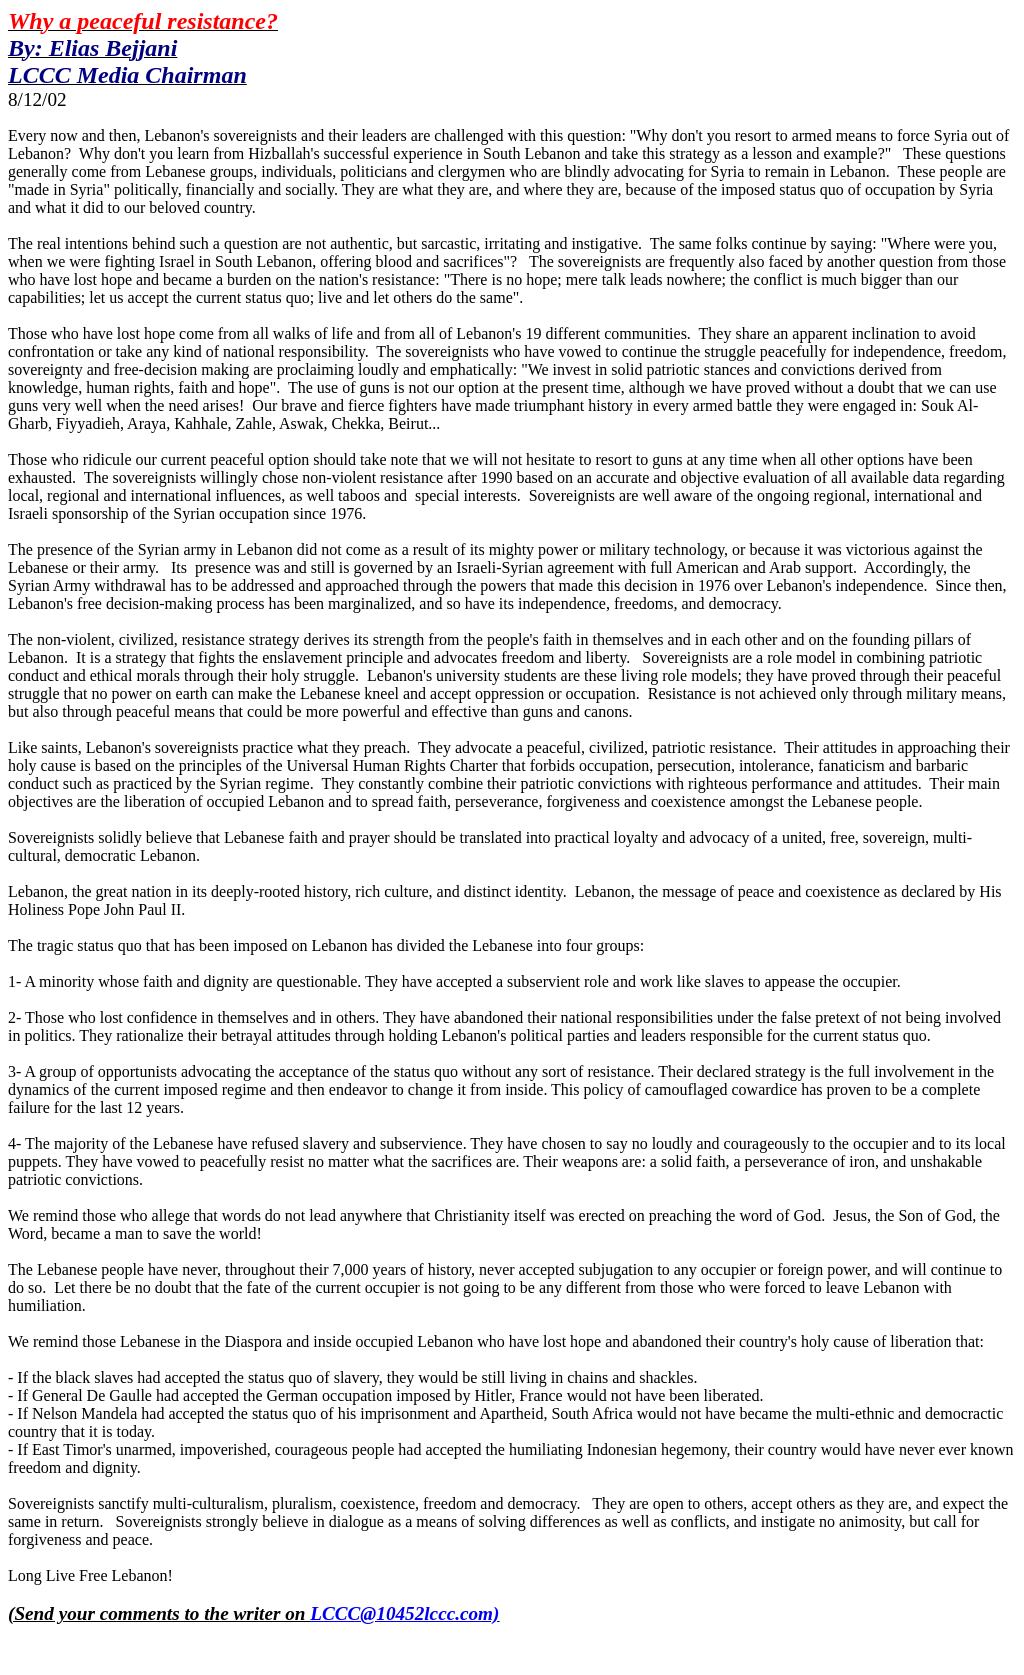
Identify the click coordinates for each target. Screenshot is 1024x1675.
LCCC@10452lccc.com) (404, 1613)
